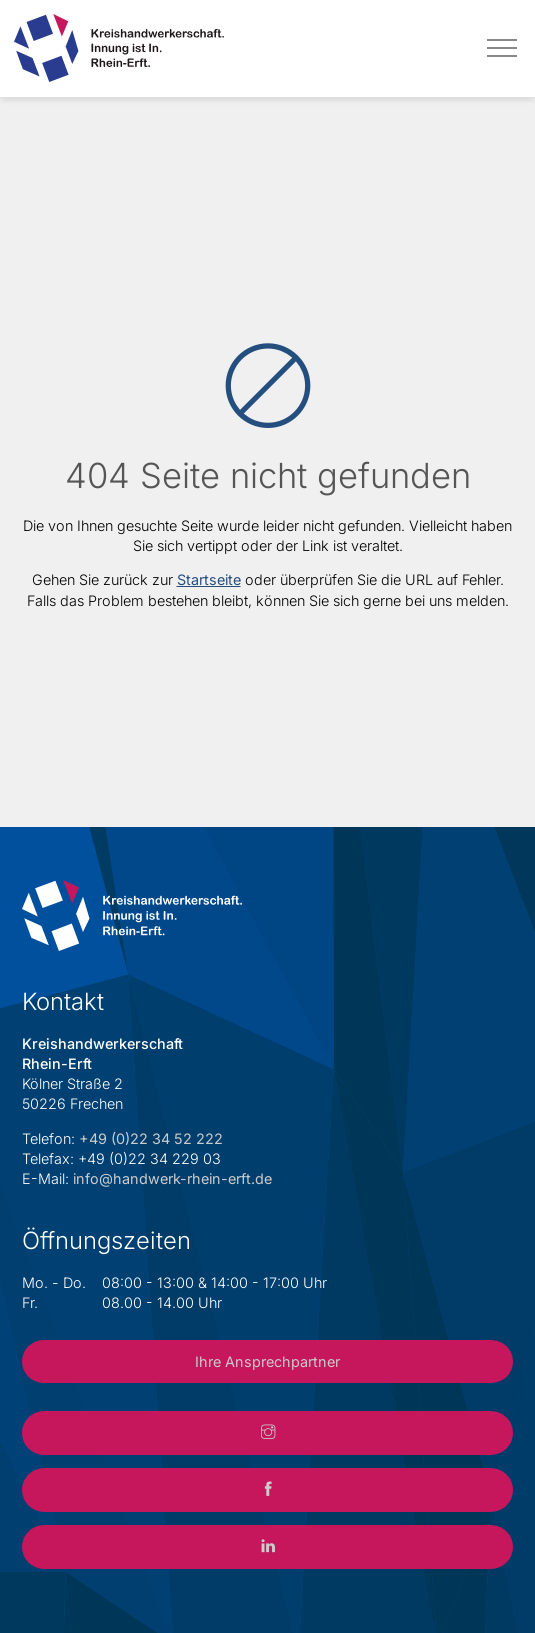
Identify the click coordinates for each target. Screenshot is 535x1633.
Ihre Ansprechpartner (267, 1361)
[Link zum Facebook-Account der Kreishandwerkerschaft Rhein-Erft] (267, 1490)
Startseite (209, 579)
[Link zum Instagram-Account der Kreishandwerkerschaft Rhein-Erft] (267, 1433)
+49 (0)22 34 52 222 (151, 1138)
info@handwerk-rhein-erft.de (172, 1178)
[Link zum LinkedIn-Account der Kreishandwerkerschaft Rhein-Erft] (267, 1547)
